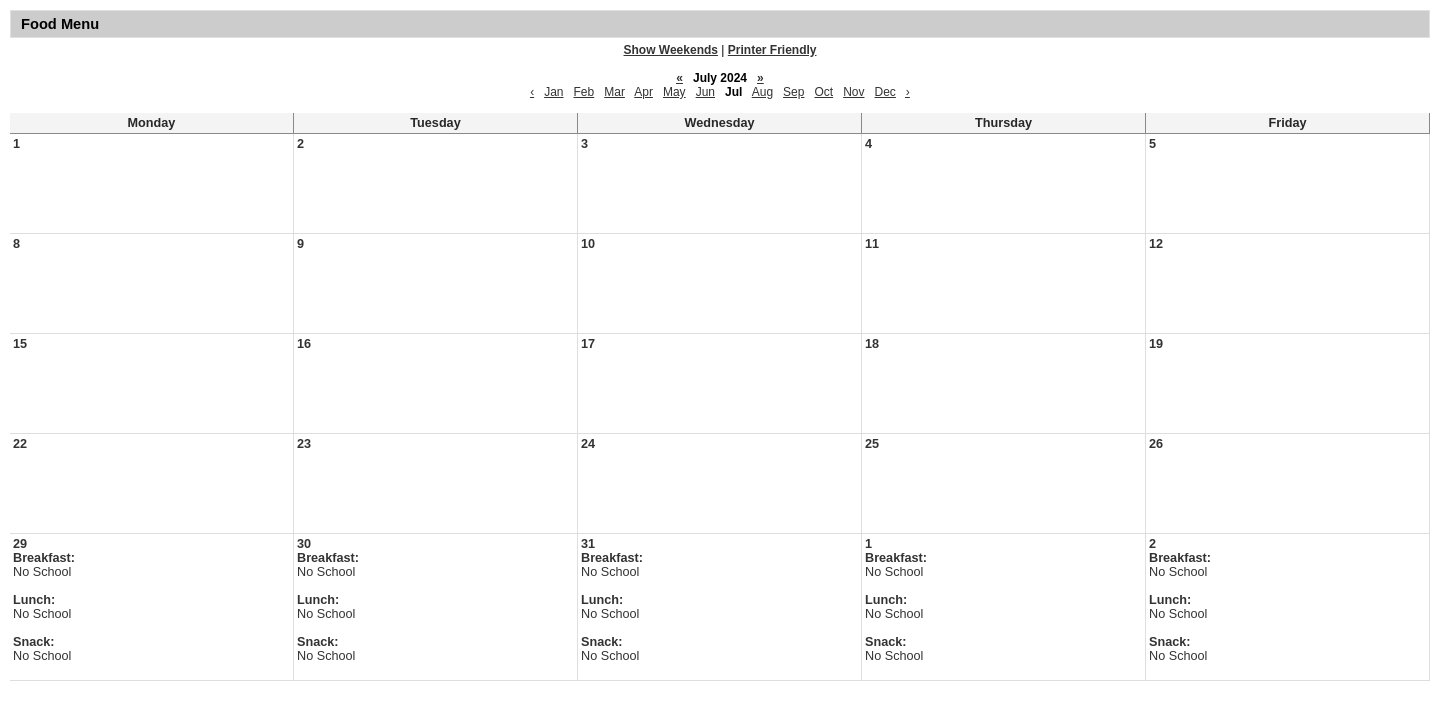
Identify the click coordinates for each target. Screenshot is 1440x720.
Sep (793, 92)
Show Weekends (671, 50)
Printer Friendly (772, 50)
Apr (643, 92)
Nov (853, 92)
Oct (823, 92)
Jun (705, 92)
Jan (553, 92)
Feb (584, 92)
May (674, 92)
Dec (885, 92)
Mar (614, 92)
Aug (762, 92)
